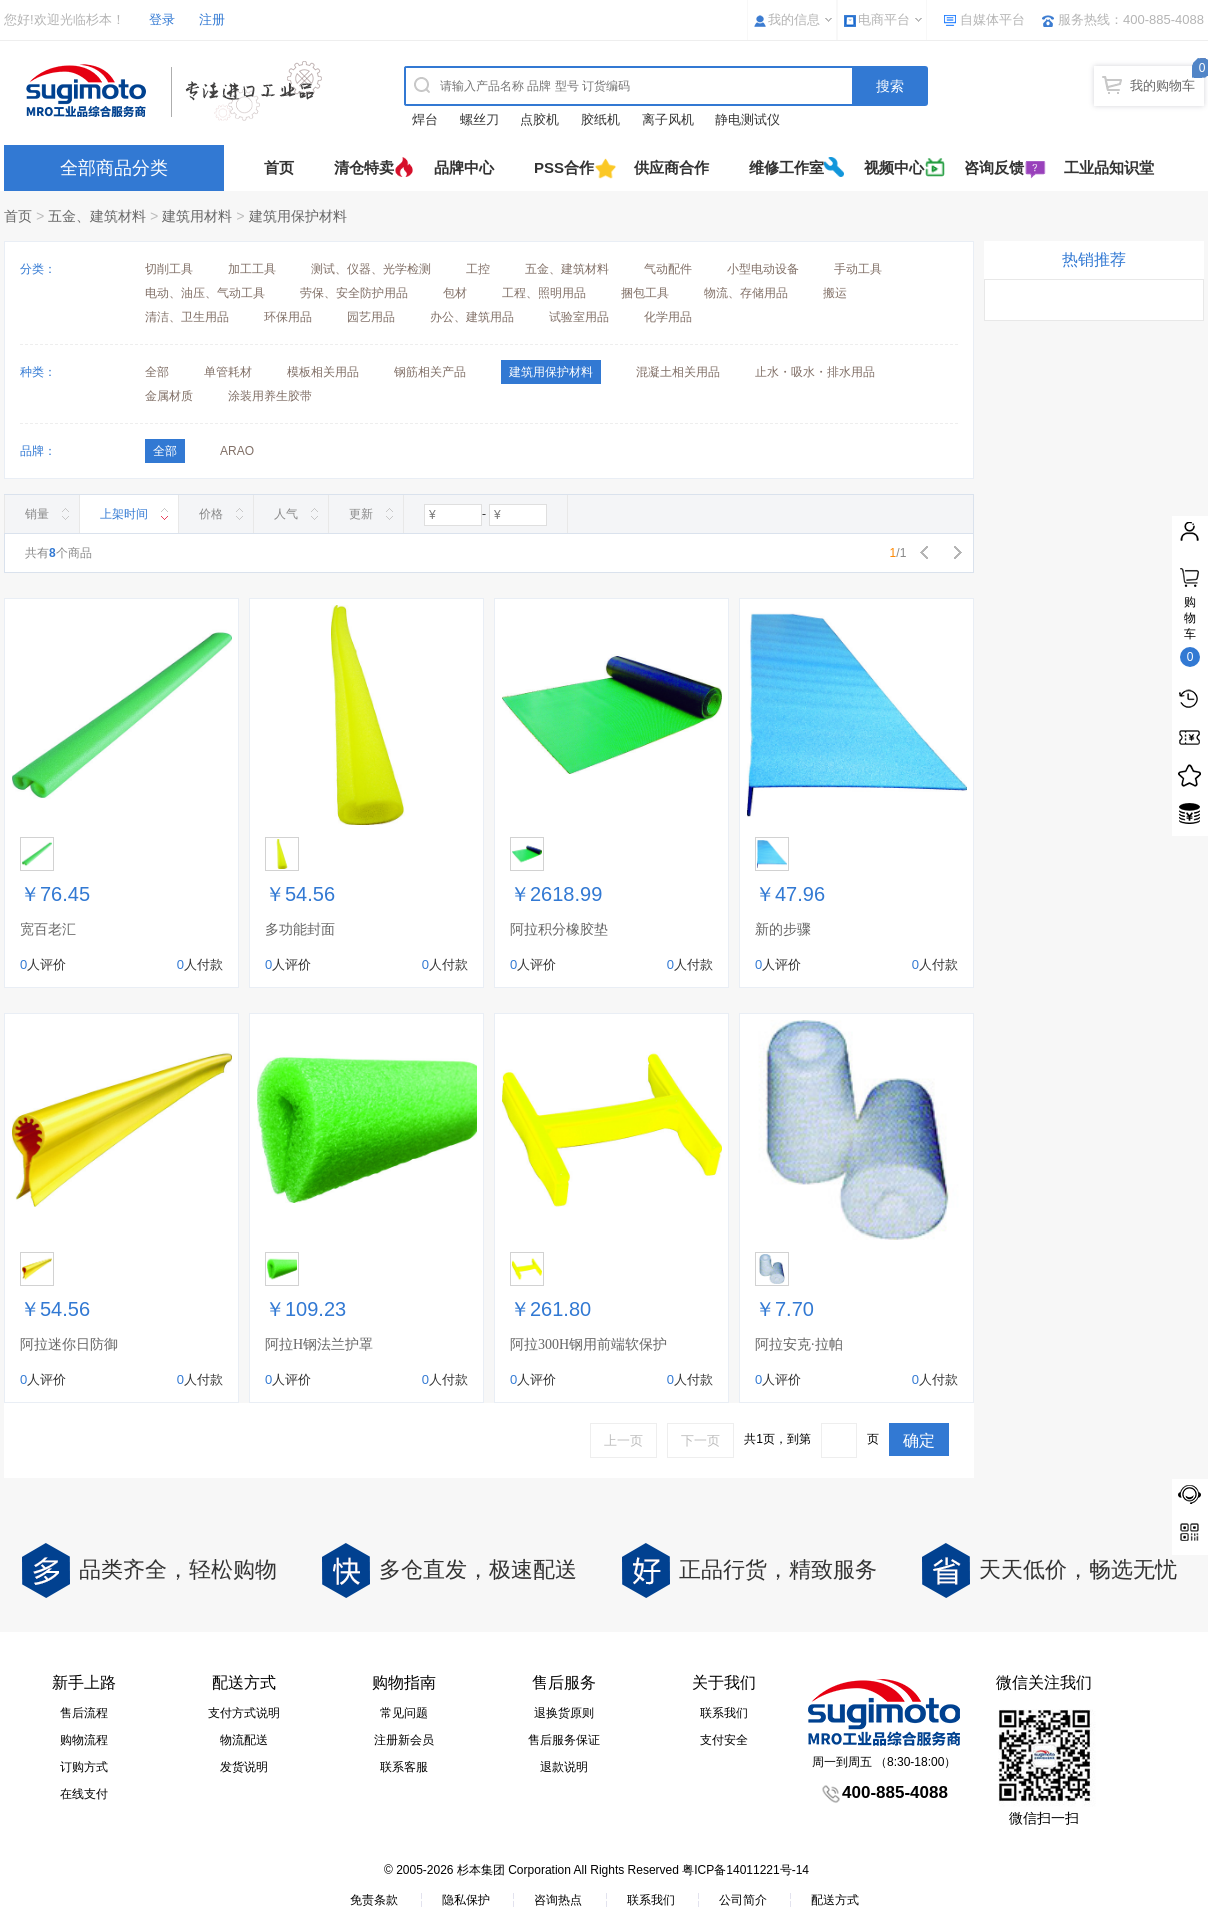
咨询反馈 (994, 167)
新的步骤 (783, 929)
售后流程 (84, 1713)
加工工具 (252, 269)
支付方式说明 (244, 1713)
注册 (212, 19)
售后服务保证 (564, 1740)
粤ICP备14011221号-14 (745, 1870)
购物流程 (84, 1740)
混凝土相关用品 (678, 372)
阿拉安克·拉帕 (799, 1344)
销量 (37, 514)
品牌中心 (464, 167)
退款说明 (564, 1767)
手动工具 (858, 269)
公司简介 (743, 1900)
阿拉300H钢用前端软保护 (588, 1344)
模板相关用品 (323, 372)
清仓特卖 (364, 167)
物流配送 (244, 1740)
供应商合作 (671, 167)
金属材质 (169, 396)
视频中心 (894, 167)
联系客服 (404, 1767)
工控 (478, 269)
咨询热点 (558, 1900)
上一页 (623, 1440)
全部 (157, 372)
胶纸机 (600, 119)
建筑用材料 (197, 216)
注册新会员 (404, 1740)
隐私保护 (466, 1900)
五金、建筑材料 (97, 216)
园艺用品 (371, 317)
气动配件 (668, 269)
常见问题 (404, 1713)
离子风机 (668, 119)
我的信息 (794, 19)
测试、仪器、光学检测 (371, 269)
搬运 (835, 293)
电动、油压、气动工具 (205, 293)
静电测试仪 (747, 119)
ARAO (237, 451)
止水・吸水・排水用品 (815, 372)
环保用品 (288, 317)
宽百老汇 (48, 929)
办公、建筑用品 (472, 317)
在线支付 (84, 1794)
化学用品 (668, 317)
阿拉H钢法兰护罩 (319, 1344)
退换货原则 (564, 1713)
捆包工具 (645, 293)
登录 (162, 19)
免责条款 (374, 1900)
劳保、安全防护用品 (354, 293)
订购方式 (84, 1767)
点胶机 (539, 119)
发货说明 (244, 1767)
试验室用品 (579, 317)
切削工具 (169, 269)
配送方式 (835, 1900)
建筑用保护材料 (298, 216)
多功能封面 (300, 929)
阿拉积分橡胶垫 (559, 929)
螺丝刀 (479, 119)
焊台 (425, 119)
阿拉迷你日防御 (69, 1344)
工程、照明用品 (544, 293)
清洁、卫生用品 (187, 317)
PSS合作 (564, 167)
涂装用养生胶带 (270, 396)
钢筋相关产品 (430, 372)
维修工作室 (786, 167)
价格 (211, 514)
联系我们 (724, 1713)
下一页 (700, 1440)
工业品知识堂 (1109, 167)
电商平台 (884, 19)
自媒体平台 (992, 19)
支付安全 (724, 1740)
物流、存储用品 (746, 293)
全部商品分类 (114, 168)
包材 (455, 293)
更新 (361, 514)
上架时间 (124, 514)
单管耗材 (228, 372)
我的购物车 (1162, 85)
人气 (286, 514)
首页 (279, 167)
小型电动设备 (763, 269)
